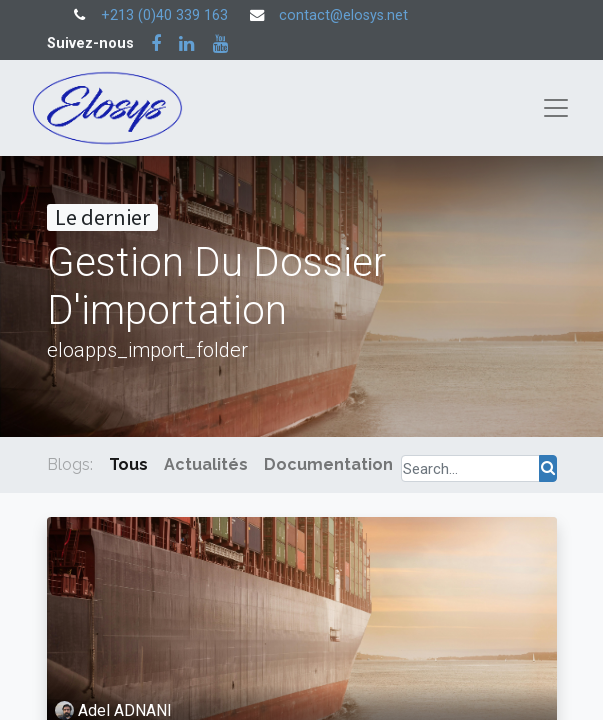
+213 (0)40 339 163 (164, 15)
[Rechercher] (548, 468)
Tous (128, 464)
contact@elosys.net (343, 15)
